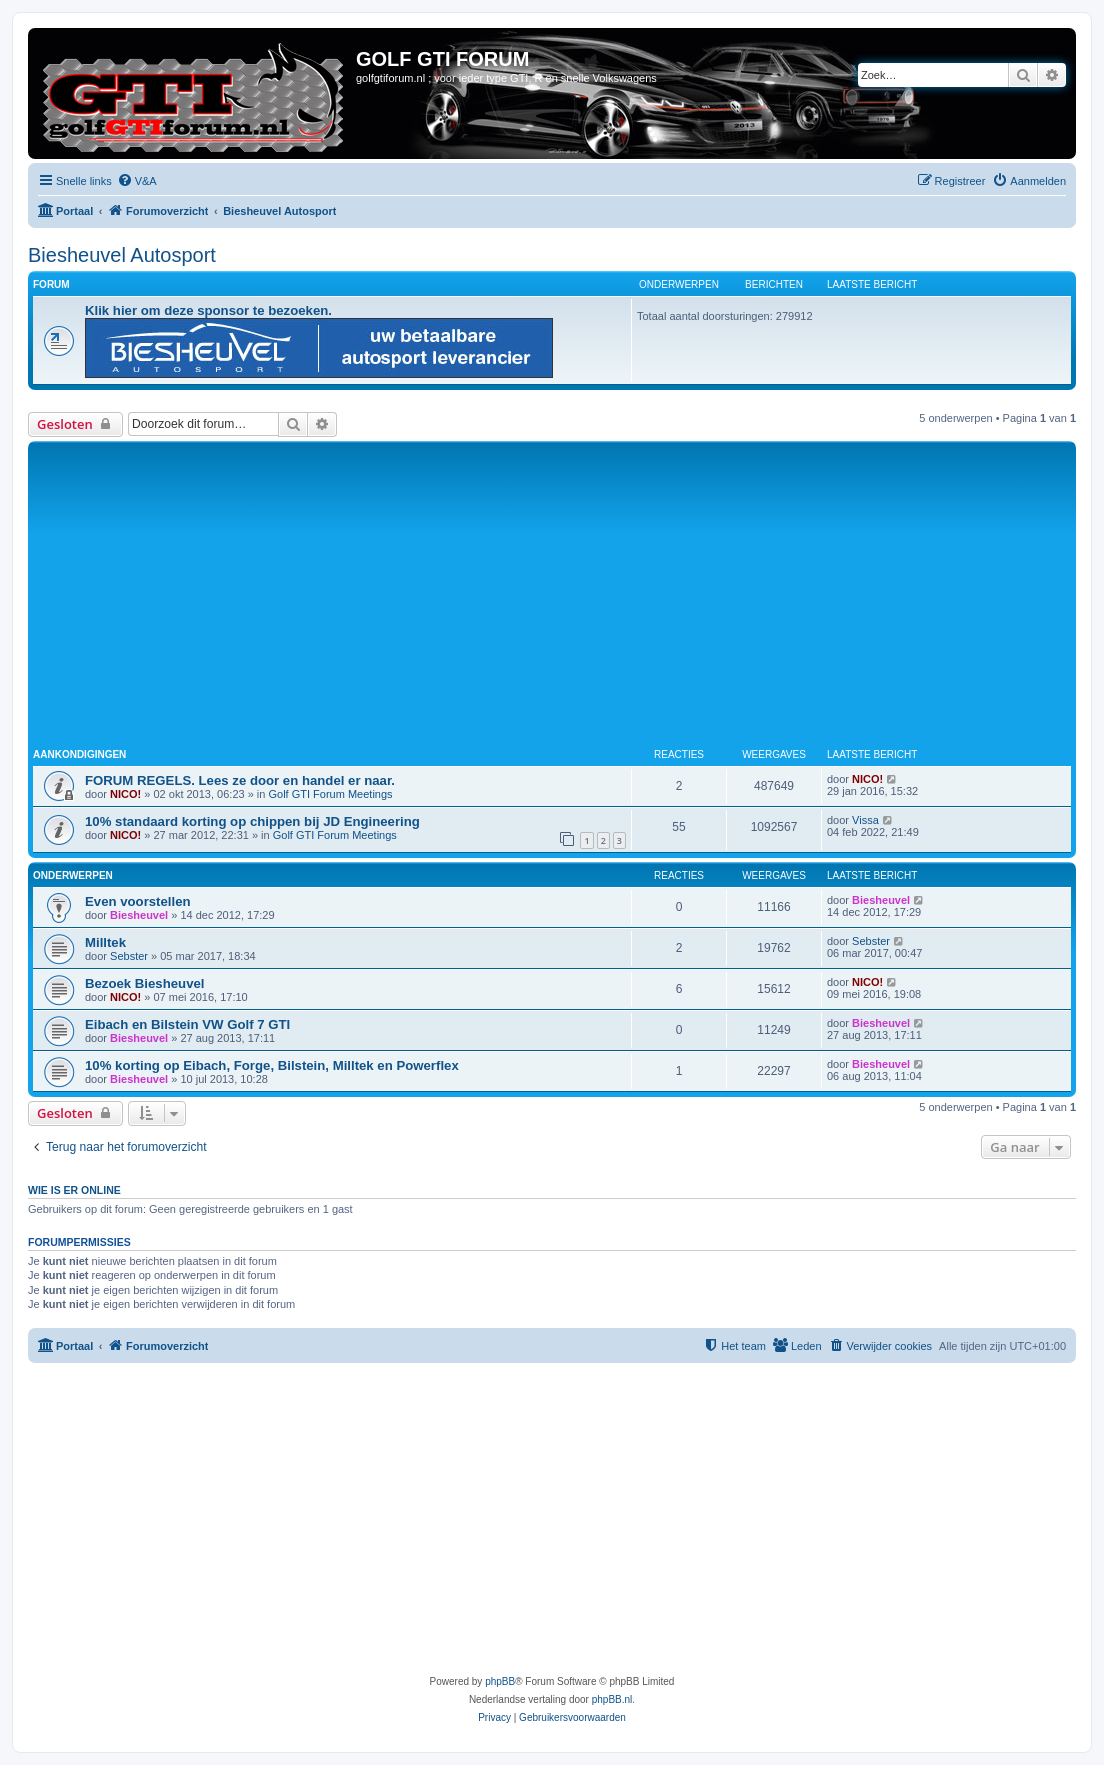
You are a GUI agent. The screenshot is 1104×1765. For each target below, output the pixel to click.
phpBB (500, 1681)
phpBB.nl (612, 1699)
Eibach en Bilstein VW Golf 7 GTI (187, 1024)
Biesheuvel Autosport (122, 255)
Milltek (105, 942)
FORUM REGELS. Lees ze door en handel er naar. (240, 780)
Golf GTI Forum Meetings (330, 794)
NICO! (125, 794)
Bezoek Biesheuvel (144, 983)
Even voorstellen (138, 901)
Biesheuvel (139, 915)
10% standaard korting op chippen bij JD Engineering (252, 821)
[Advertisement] (568, 596)
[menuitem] (137, 181)
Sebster (129, 956)
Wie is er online (74, 1190)
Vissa (865, 820)
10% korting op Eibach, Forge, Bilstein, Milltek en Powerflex (272, 1065)
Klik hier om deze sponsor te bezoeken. (208, 310)
